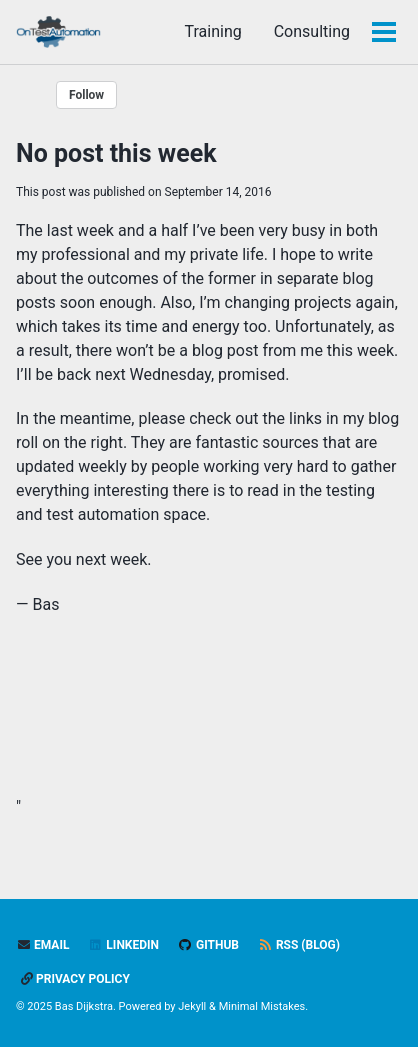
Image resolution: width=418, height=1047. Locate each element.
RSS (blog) (299, 945)
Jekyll (192, 1006)
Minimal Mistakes (262, 1006)
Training (212, 31)
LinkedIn (123, 945)
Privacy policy (75, 979)
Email (42, 945)
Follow (86, 95)
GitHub (208, 945)
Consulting (312, 31)
